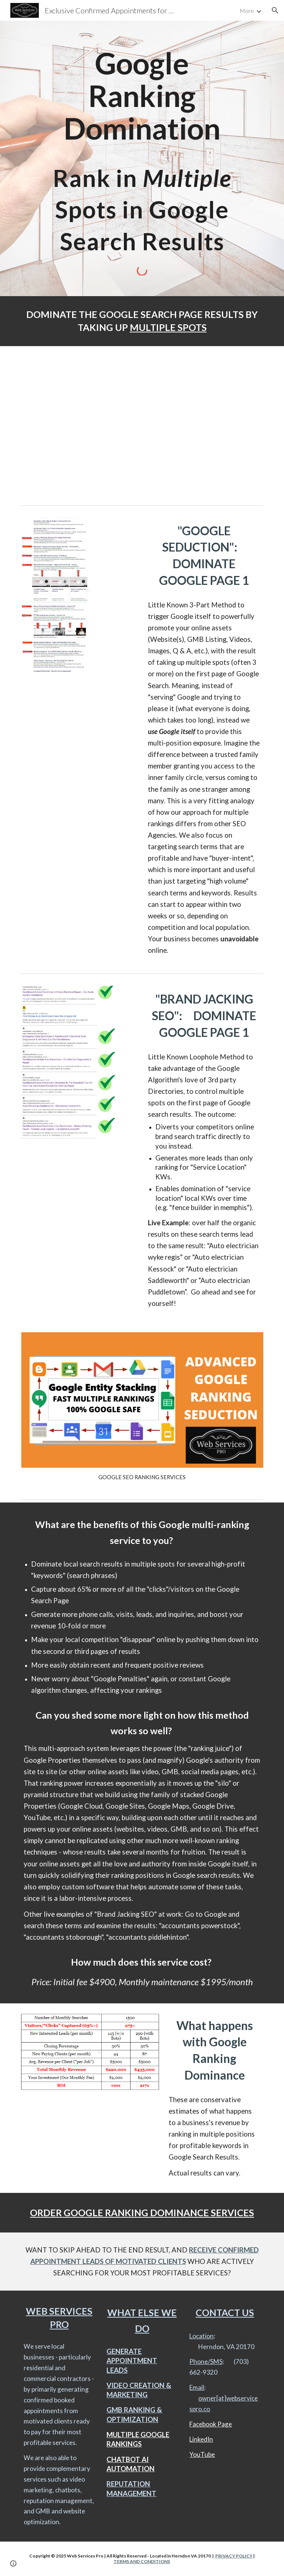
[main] (141, 153)
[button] (275, 10)
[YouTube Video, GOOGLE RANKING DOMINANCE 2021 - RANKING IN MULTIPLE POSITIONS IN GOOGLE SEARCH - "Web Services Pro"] (142, 424)
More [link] (247, 10)
